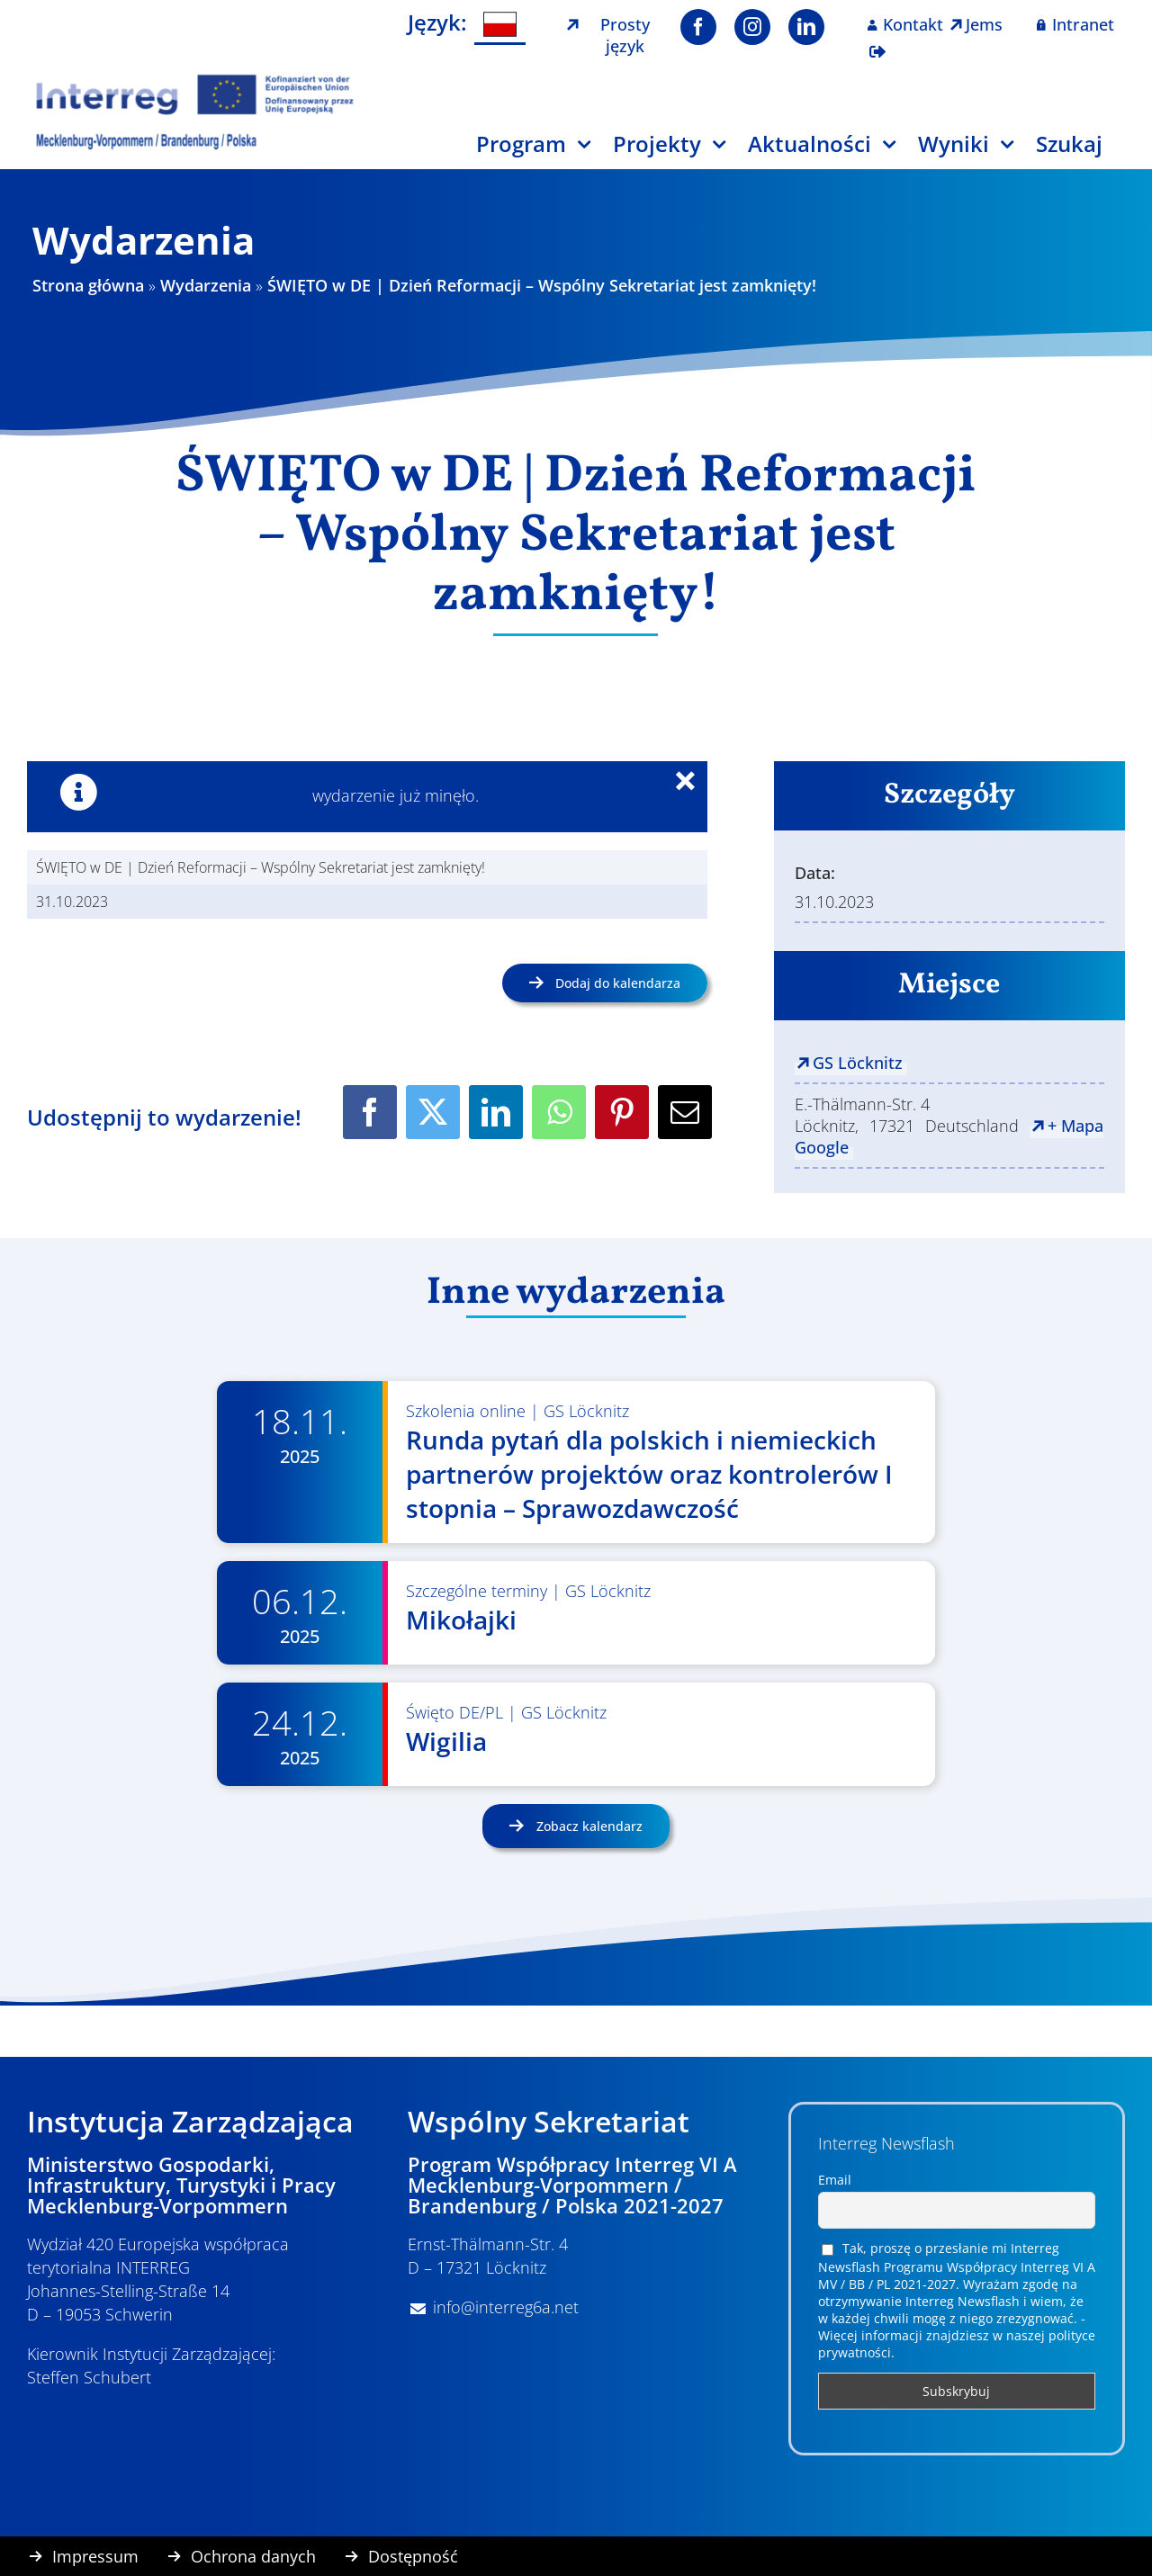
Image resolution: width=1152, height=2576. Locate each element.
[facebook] (698, 27)
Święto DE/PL (454, 1712)
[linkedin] (806, 27)
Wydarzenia (205, 285)
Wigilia (446, 1741)
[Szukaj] (1080, 150)
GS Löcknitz (858, 1062)
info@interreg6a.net (506, 2307)
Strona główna (88, 285)
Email (834, 2179)
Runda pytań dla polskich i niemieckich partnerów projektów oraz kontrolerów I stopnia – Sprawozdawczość (649, 1474)
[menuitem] (500, 24)
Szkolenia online (466, 1411)
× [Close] (696, 784)
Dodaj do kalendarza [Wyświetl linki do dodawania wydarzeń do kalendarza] (617, 983)
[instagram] (752, 27)
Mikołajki (461, 1619)
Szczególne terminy (476, 1591)
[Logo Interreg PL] (195, 80)
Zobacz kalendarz (588, 1826)
